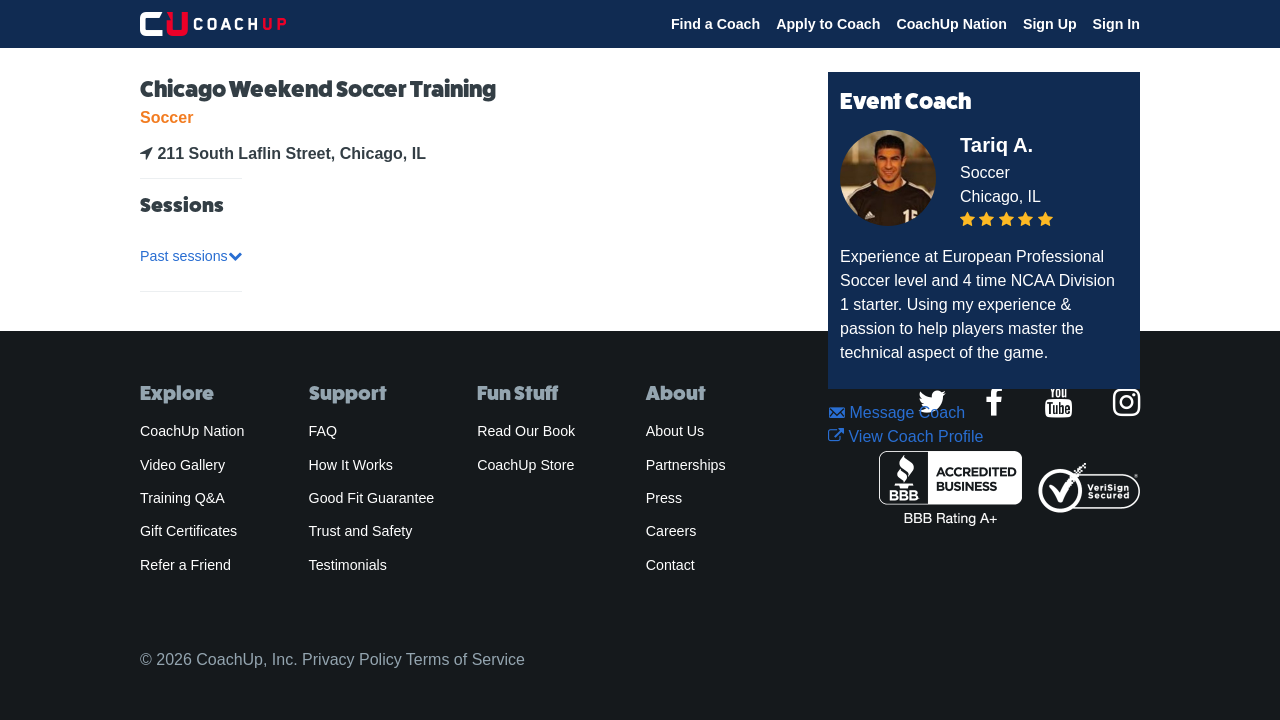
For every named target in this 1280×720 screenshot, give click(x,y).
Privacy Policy (352, 659)
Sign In (1116, 24)
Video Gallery (182, 465)
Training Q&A (182, 498)
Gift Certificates (188, 531)
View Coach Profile (905, 436)
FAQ (323, 431)
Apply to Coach (828, 24)
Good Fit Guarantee (372, 498)
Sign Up (1050, 24)
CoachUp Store (525, 465)
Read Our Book (526, 431)
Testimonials (348, 565)
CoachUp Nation (951, 24)
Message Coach (896, 412)
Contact (670, 565)
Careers (671, 531)
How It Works (351, 465)
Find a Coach (715, 24)
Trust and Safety (361, 531)
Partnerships (686, 465)
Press (664, 498)
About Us (675, 431)
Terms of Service (465, 659)
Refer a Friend (185, 565)
